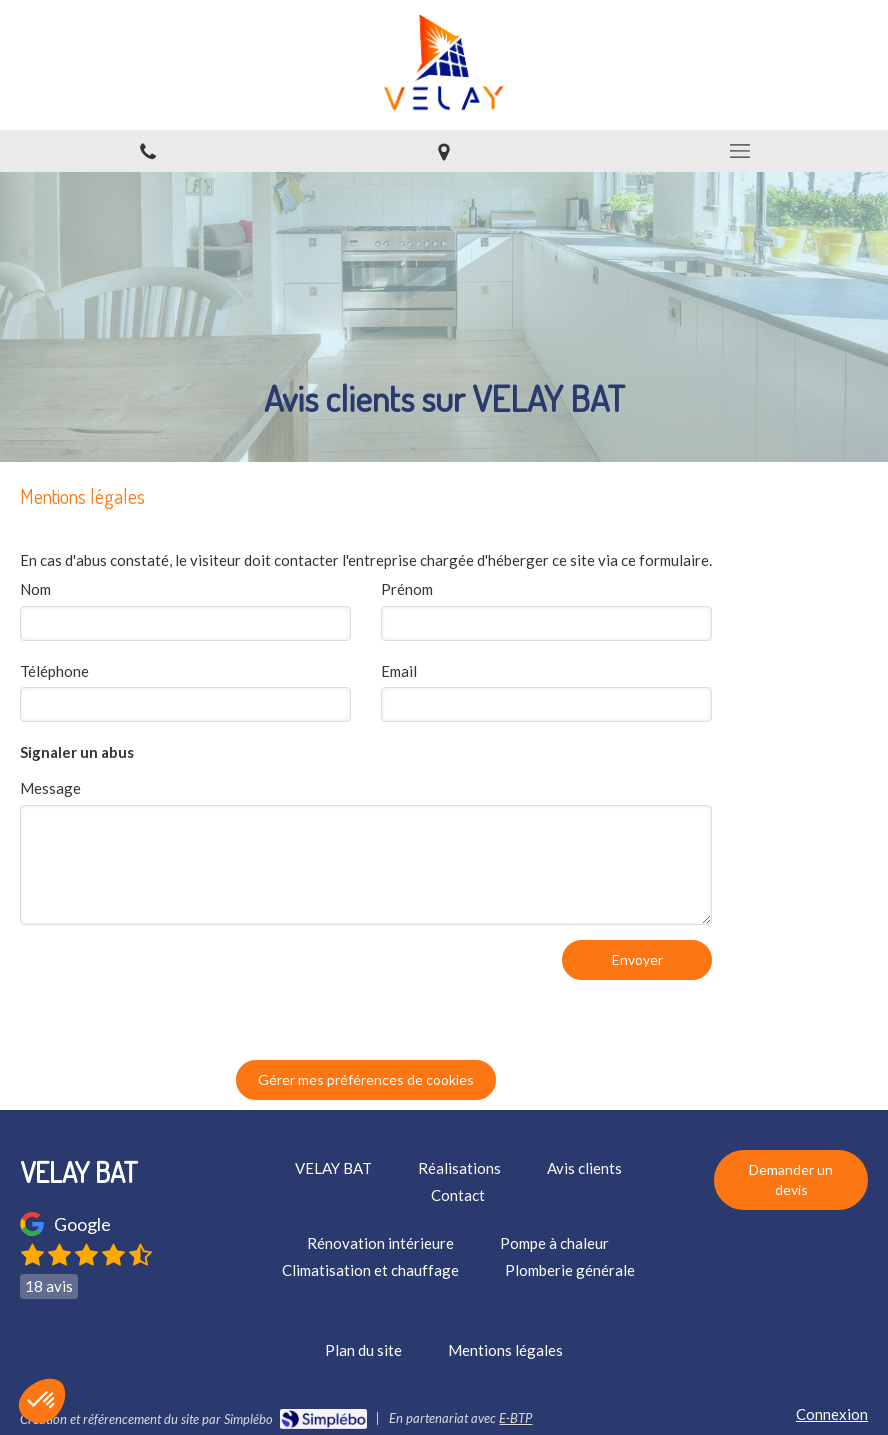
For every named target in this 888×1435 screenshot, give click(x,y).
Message (50, 788)
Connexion (832, 1414)
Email (399, 671)
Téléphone (54, 671)
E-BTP (515, 1418)
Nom (35, 589)
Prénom (407, 589)
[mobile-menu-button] (740, 151)
